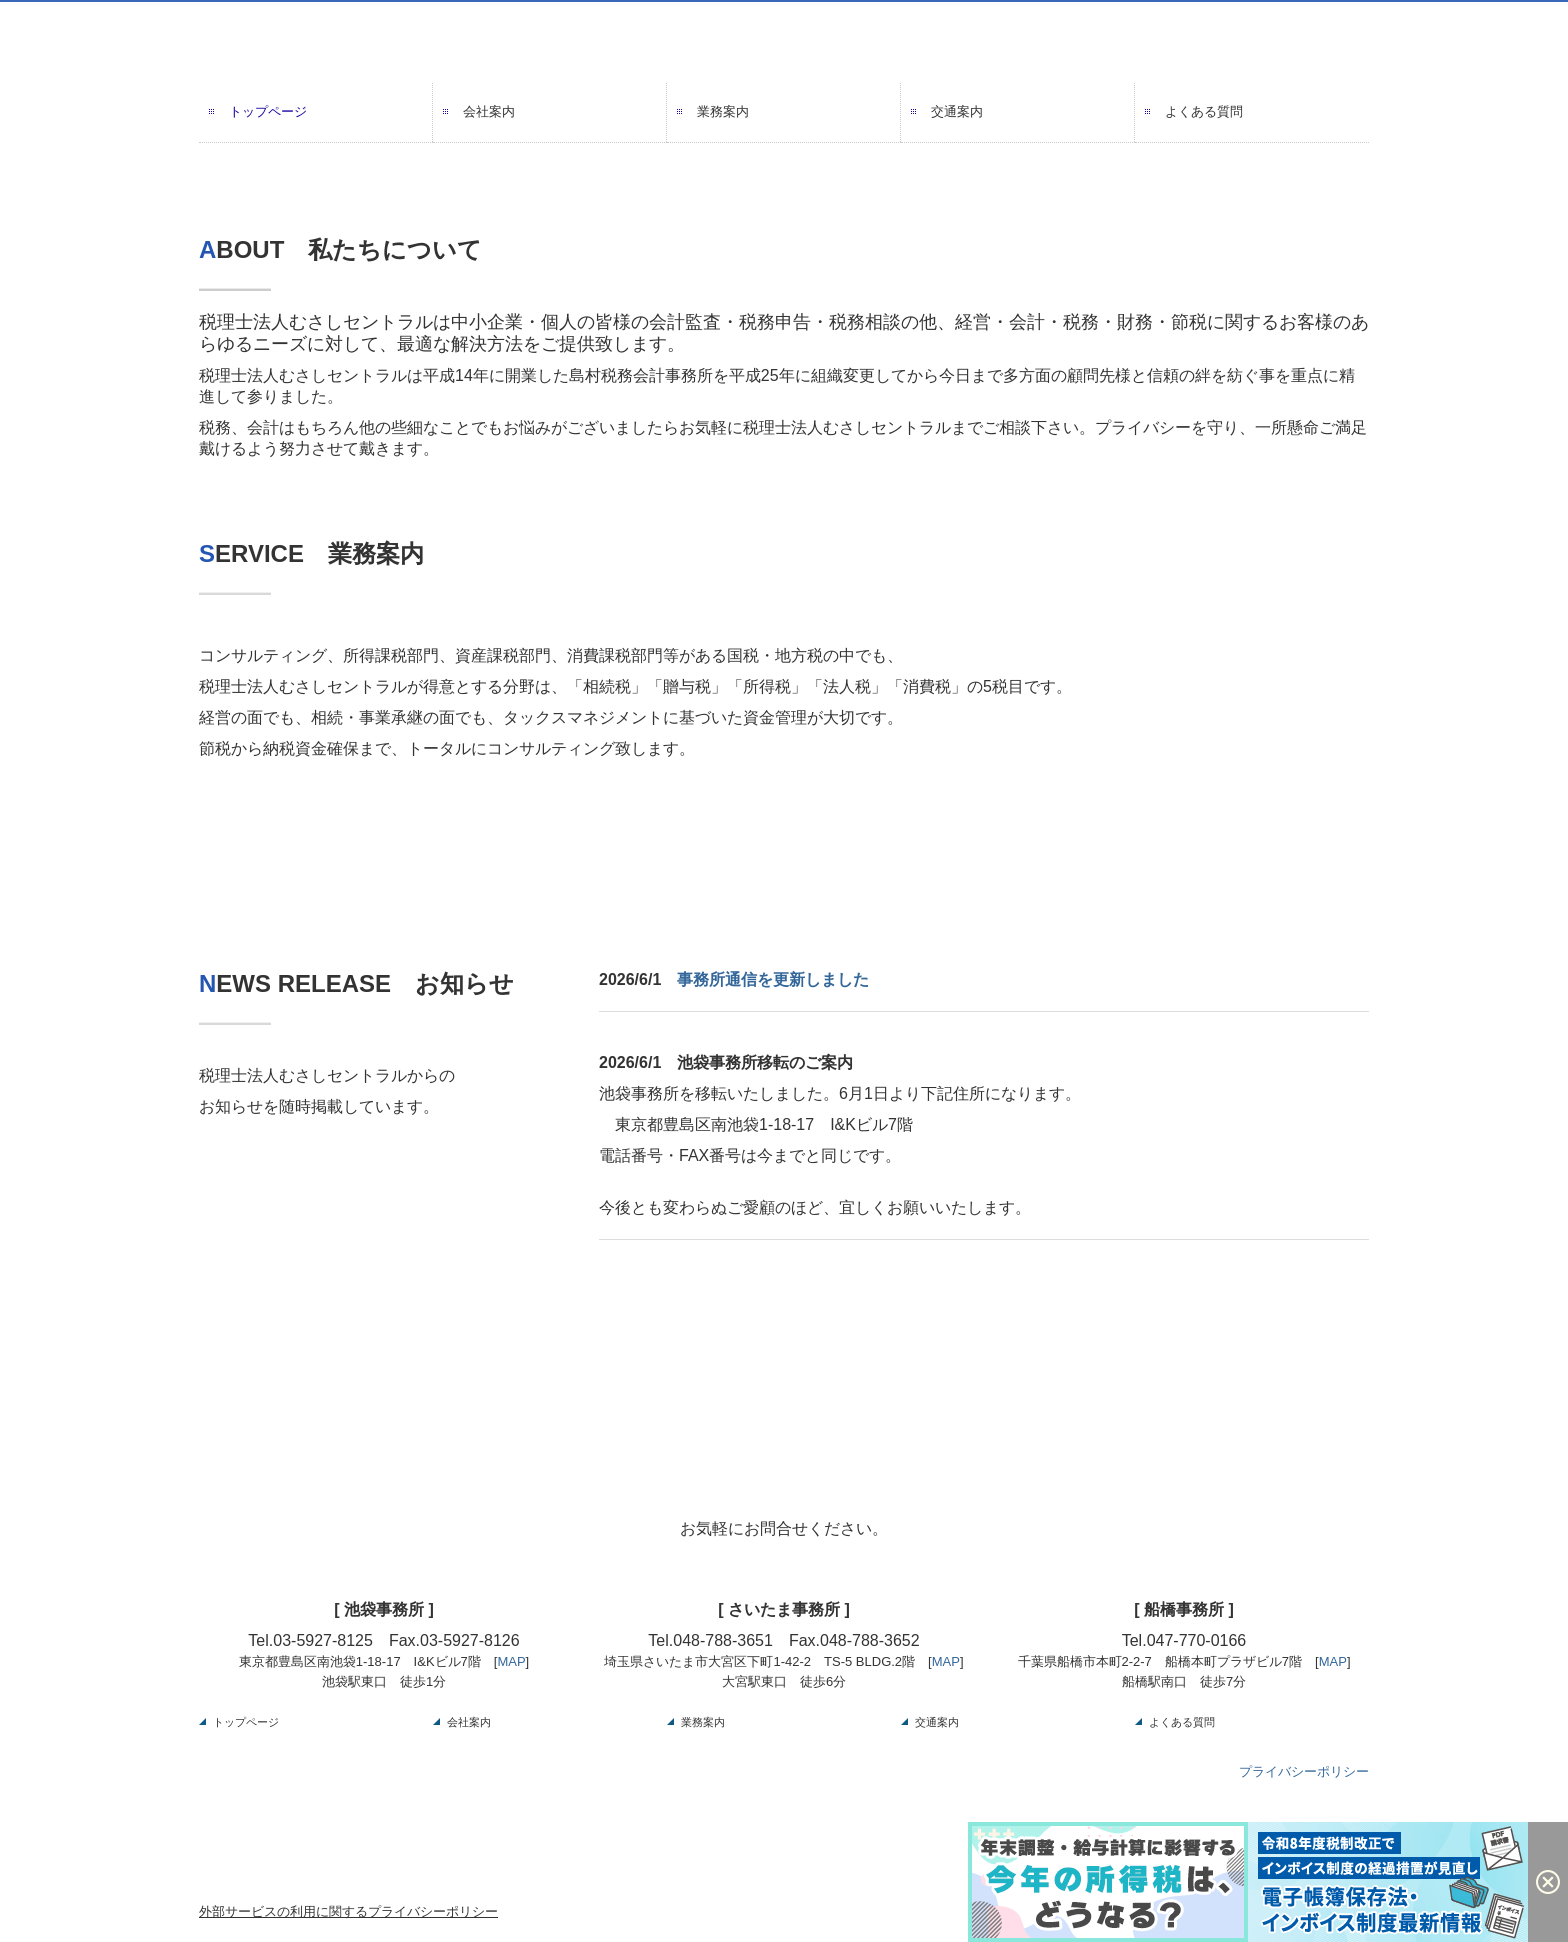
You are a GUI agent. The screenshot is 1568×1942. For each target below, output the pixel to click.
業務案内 (723, 111)
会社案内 (489, 111)
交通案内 (957, 111)
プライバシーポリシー (1304, 1771)
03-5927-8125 (323, 1640)
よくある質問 (1204, 111)
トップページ (268, 111)
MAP (511, 1661)
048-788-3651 (723, 1640)
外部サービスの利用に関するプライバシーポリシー (348, 1911)
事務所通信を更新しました (773, 979)
